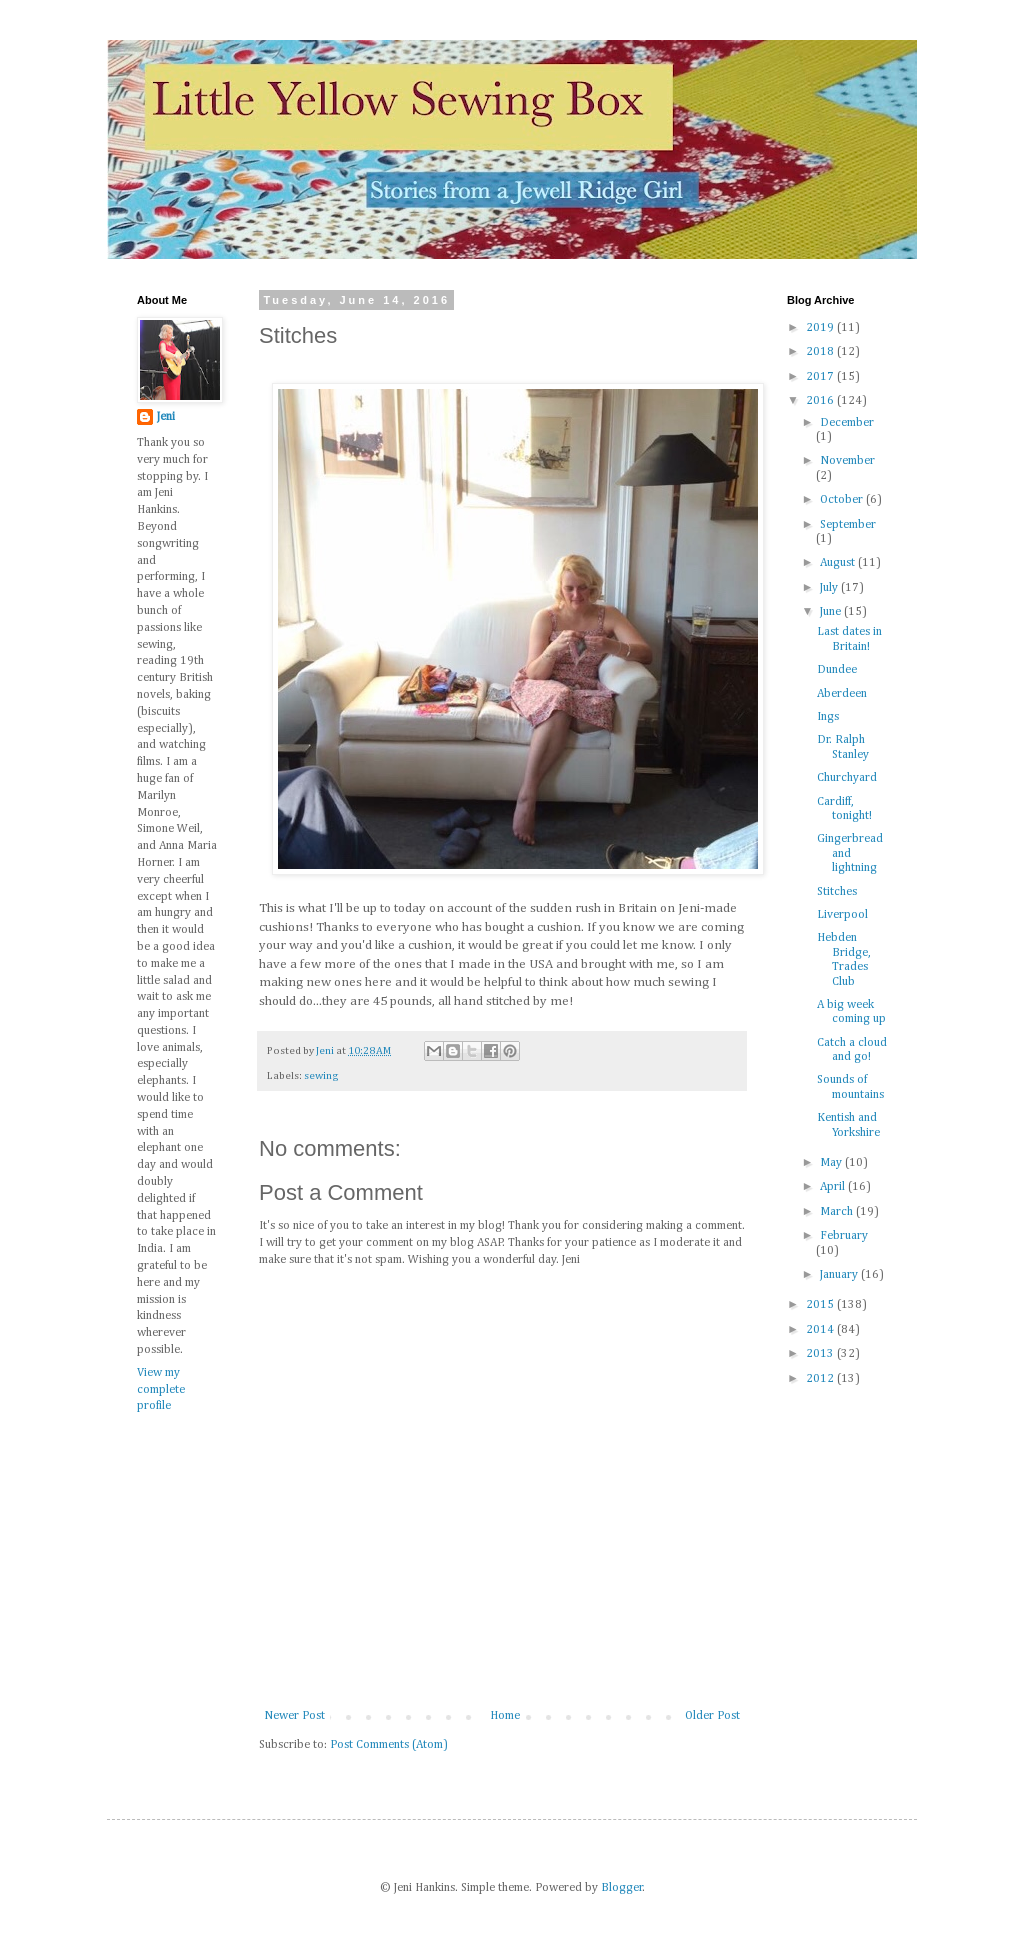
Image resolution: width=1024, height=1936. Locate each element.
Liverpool (842, 915)
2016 (821, 401)
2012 (821, 1379)
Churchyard (847, 778)
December (847, 423)
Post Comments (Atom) (389, 1745)
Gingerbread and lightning (850, 853)
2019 (821, 328)
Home (505, 1716)
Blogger (622, 1888)
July (830, 588)
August (839, 563)
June (832, 612)
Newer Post (294, 1716)
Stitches (837, 892)
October (843, 500)
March (838, 1212)
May (832, 1163)
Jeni (166, 417)
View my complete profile (161, 1390)
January (840, 1275)
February (844, 1236)
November (847, 461)
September (848, 525)
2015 (821, 1305)
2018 (821, 352)
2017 (821, 377)
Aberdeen (842, 694)
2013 (821, 1354)
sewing (321, 1076)
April (834, 1187)
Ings (828, 717)
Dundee (837, 670)
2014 (821, 1330)
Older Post (712, 1716)
